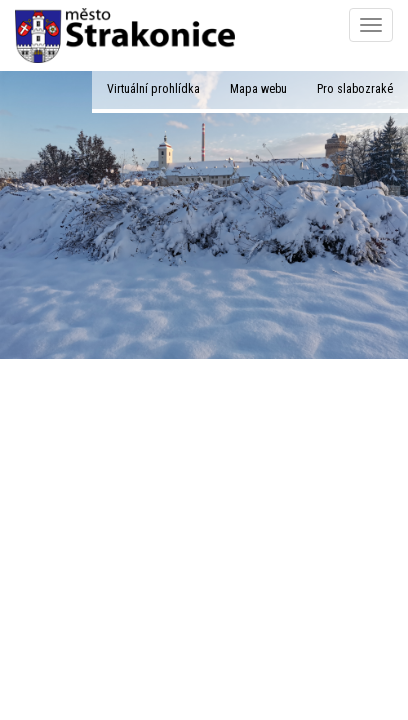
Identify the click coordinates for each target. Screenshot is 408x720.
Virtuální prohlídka (153, 89)
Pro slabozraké (355, 89)
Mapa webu (258, 89)
